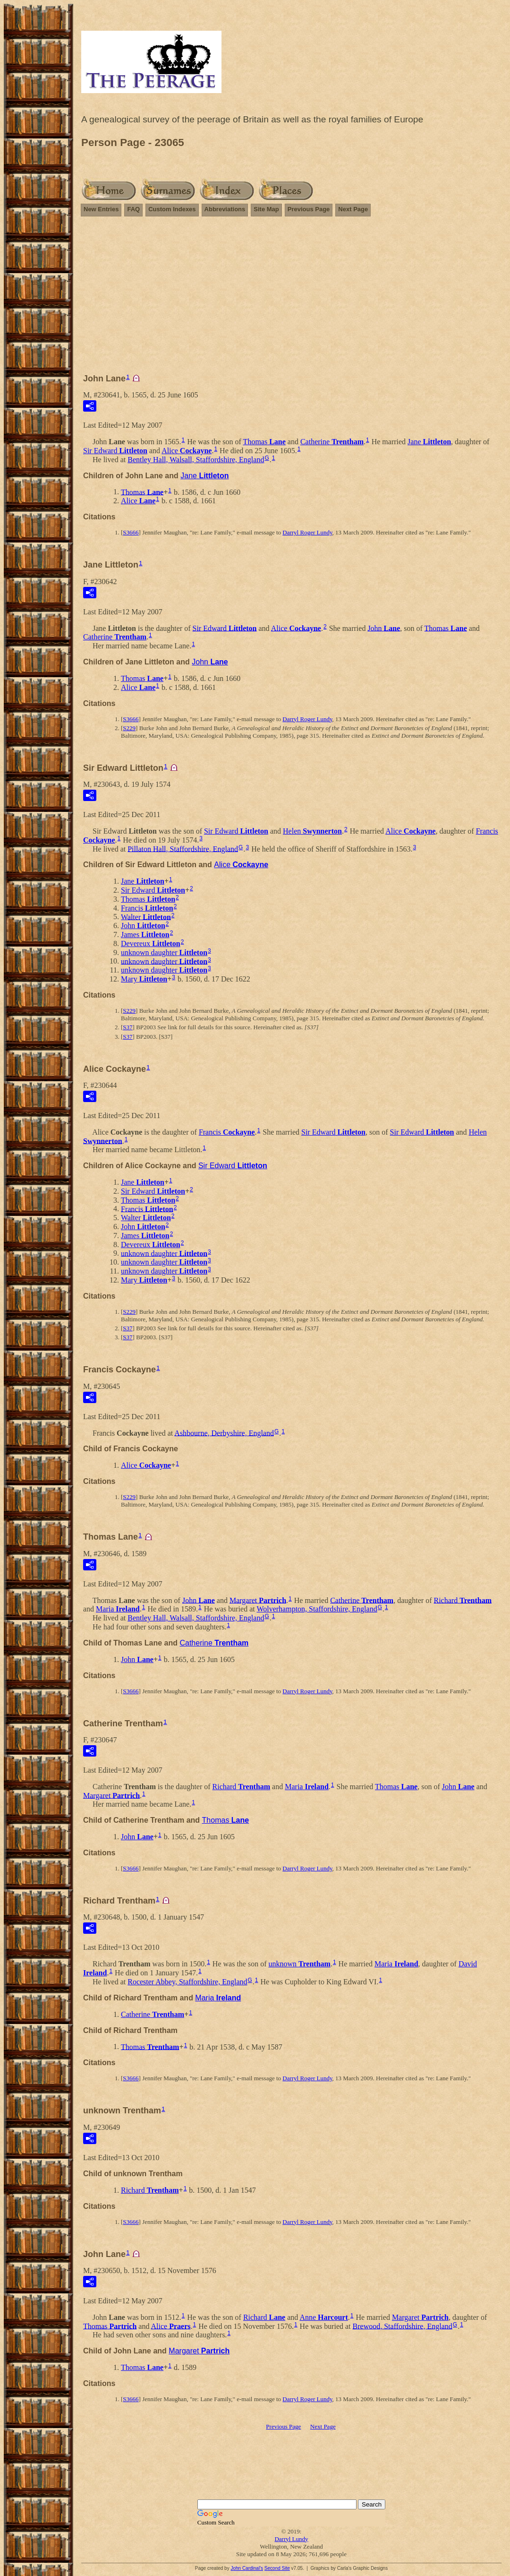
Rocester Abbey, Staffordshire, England (187, 1982)
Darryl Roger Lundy (307, 532)
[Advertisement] (291, 299)
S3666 (130, 532)
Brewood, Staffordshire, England (402, 2326)
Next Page (353, 209)
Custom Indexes (172, 209)
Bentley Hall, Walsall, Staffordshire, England (196, 460)
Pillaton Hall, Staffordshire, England (183, 848)
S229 (129, 728)
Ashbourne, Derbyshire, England (224, 1433)
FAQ (133, 209)
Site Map (266, 209)
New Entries (101, 209)
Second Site (277, 2568)
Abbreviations (225, 209)
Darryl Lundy (291, 2538)
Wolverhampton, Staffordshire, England (316, 1609)
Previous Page (309, 209)
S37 (127, 1027)
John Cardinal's (246, 2568)
